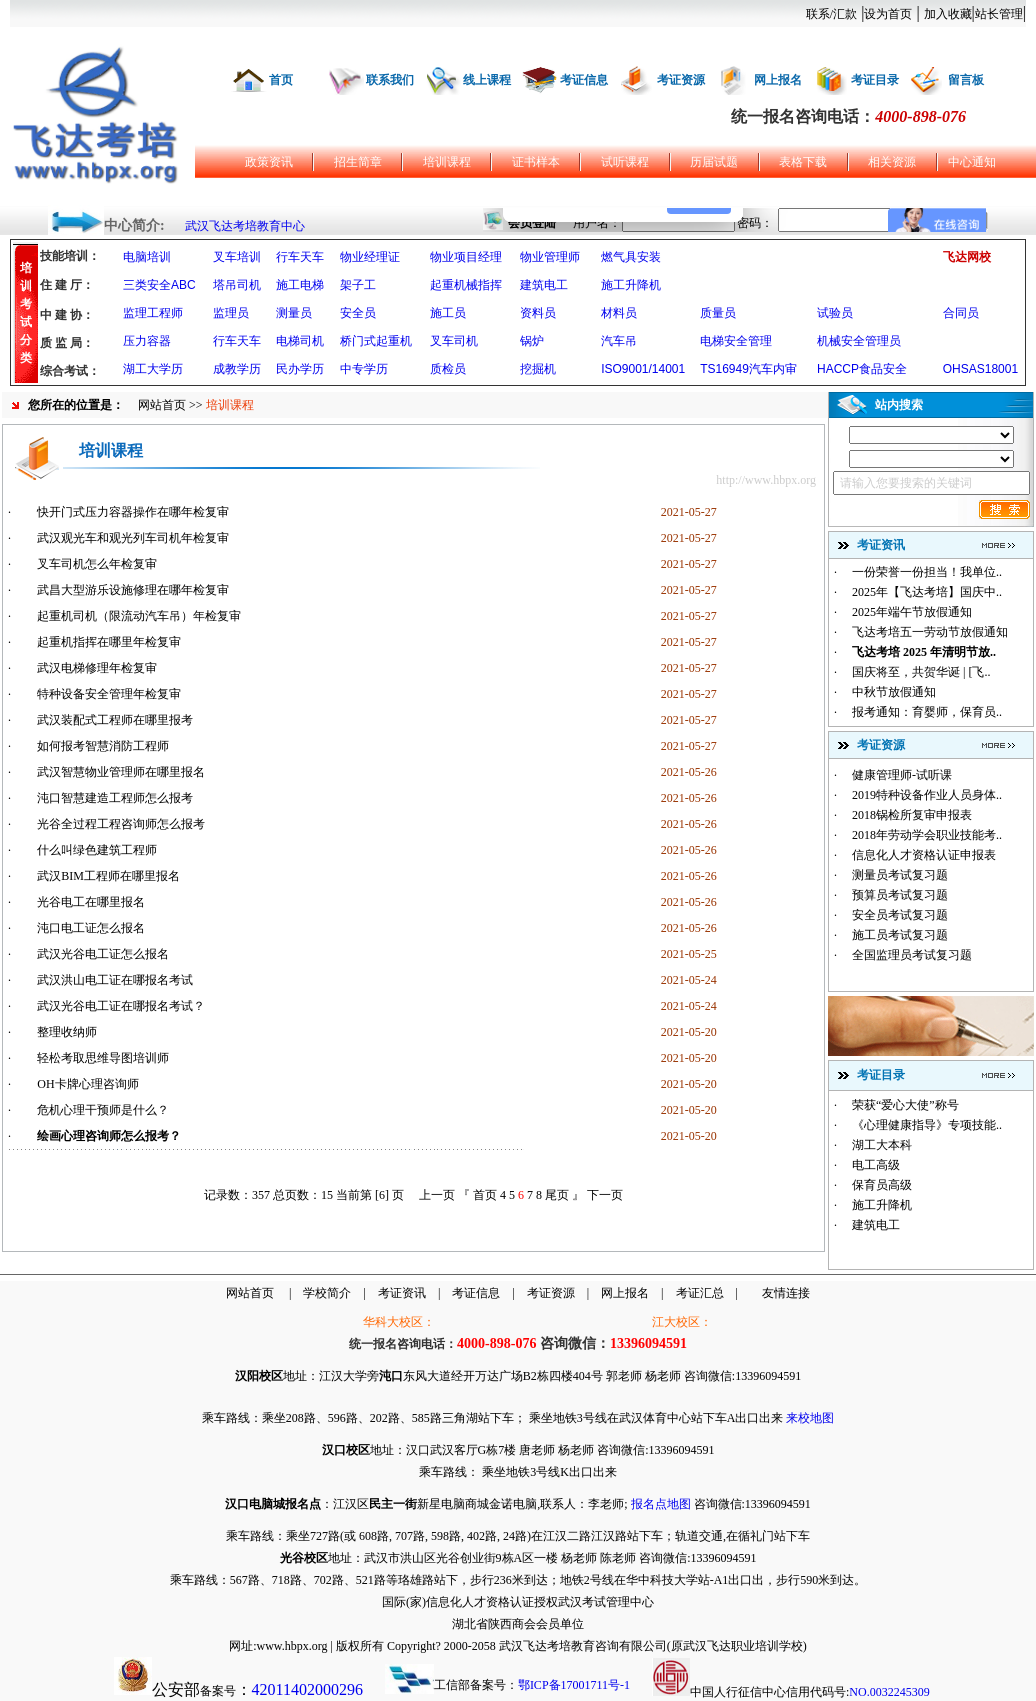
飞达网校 (967, 257)
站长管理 (999, 14)
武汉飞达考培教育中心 (245, 226)
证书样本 (536, 162)
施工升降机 (631, 285)
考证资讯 (402, 1293)
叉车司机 (454, 341)
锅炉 (532, 341)
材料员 (619, 313)
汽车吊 (619, 341)
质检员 (448, 369)
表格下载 (803, 162)
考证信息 (584, 80)
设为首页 (888, 14)
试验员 (835, 313)
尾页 (557, 1195)
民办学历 (300, 369)
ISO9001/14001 (643, 369)
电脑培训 (147, 257)
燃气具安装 (631, 257)
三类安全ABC (159, 285)
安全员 (358, 313)
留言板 (966, 80)
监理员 (231, 313)
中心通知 (972, 162)
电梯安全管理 (736, 341)
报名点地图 (661, 1504)
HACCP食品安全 (862, 369)
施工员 (448, 313)
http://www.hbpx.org (766, 480)
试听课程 (625, 162)
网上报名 (778, 80)
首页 (281, 80)
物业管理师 (550, 257)
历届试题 (714, 162)
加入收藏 (948, 14)
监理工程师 (153, 313)
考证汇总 (700, 1293)
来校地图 (810, 1418)
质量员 (718, 313)
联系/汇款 (831, 14)
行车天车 (300, 257)
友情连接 (786, 1293)
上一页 (437, 1195)
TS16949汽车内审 (748, 369)
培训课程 (447, 162)
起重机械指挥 (466, 285)
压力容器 (147, 341)
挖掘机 (538, 369)
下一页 (605, 1195)
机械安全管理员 (859, 341)
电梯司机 (300, 341)
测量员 (294, 313)
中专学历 (364, 369)
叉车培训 (237, 257)
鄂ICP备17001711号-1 (574, 1685)
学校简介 (327, 1293)
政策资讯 (269, 162)
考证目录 (875, 80)
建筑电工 (544, 285)
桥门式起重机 (376, 341)
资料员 (538, 313)
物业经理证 (370, 257)
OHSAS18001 (980, 369)
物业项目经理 (466, 257)
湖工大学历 (153, 369)
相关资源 (892, 162)
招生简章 (358, 162)
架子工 (358, 285)
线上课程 (487, 80)
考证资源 (681, 80)
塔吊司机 (237, 285)
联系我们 (390, 80)
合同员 (961, 313)
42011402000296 (307, 1689)
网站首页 (162, 405)
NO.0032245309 (889, 1692)
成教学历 (237, 369)
